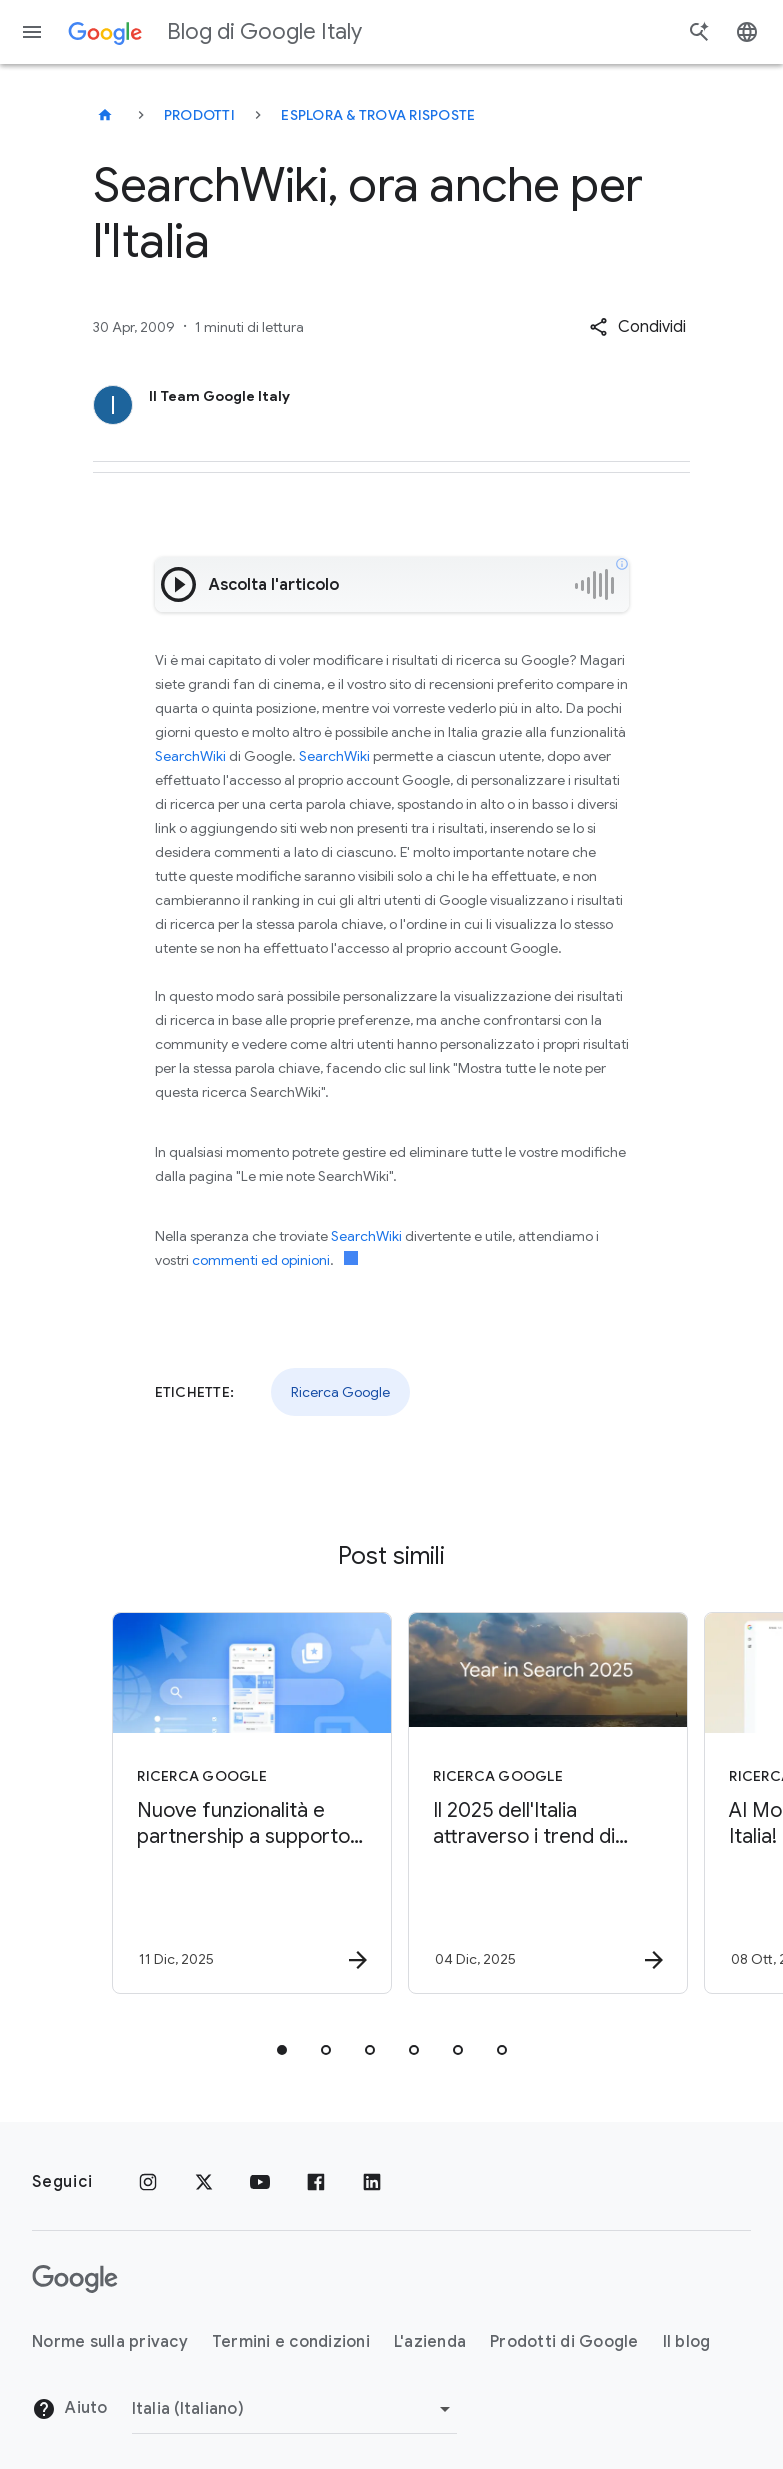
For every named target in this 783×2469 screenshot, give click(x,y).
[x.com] (204, 2182)
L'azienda (430, 2342)
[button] (637, 327)
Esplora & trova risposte (378, 115)
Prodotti (199, 115)
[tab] (282, 2050)
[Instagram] (148, 2182)
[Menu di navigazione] (32, 32)
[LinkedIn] (372, 2182)
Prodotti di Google (564, 2342)
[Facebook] (316, 2182)
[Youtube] (260, 2182)
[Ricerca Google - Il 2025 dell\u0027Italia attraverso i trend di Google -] (538, 1803)
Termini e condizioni (291, 2342)
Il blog (687, 2342)
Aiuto (70, 2409)
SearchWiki (190, 756)
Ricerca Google (340, 1392)
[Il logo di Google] (75, 2279)
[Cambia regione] (294, 2409)
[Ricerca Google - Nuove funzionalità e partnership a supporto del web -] (242, 1803)
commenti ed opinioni (261, 1260)
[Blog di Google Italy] (105, 115)
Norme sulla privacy (110, 2342)
